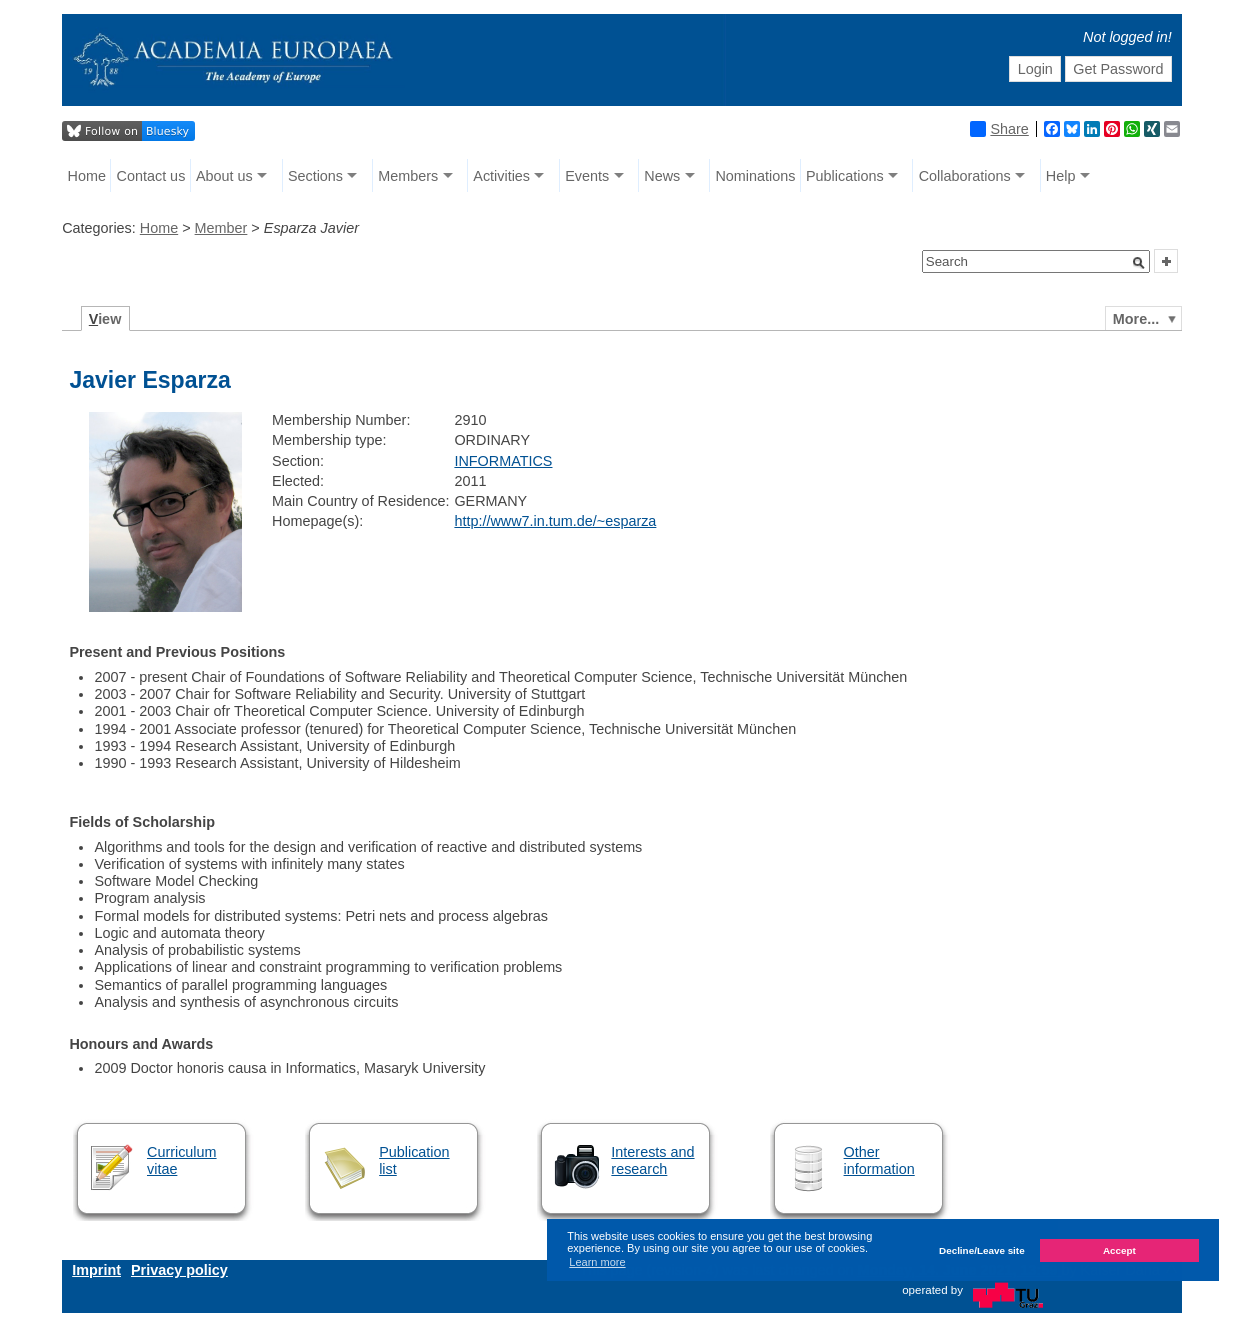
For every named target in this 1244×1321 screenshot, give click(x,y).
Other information (879, 1160)
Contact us (151, 176)
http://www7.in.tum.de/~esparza (555, 521)
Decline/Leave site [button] (982, 1250)
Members (408, 176)
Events (587, 176)
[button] (1139, 263)
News (662, 176)
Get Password (1118, 69)
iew (105, 319)
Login (1035, 69)
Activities (501, 176)
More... (1136, 319)
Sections (315, 176)
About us (224, 176)
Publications (845, 176)
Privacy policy (179, 1270)
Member (221, 228)
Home (87, 176)
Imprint (96, 1270)
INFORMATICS (503, 461)
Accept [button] (1119, 1250)
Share (999, 129)
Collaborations (965, 176)
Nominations (755, 176)
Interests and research (652, 1160)
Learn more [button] (597, 1262)
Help (1061, 176)
